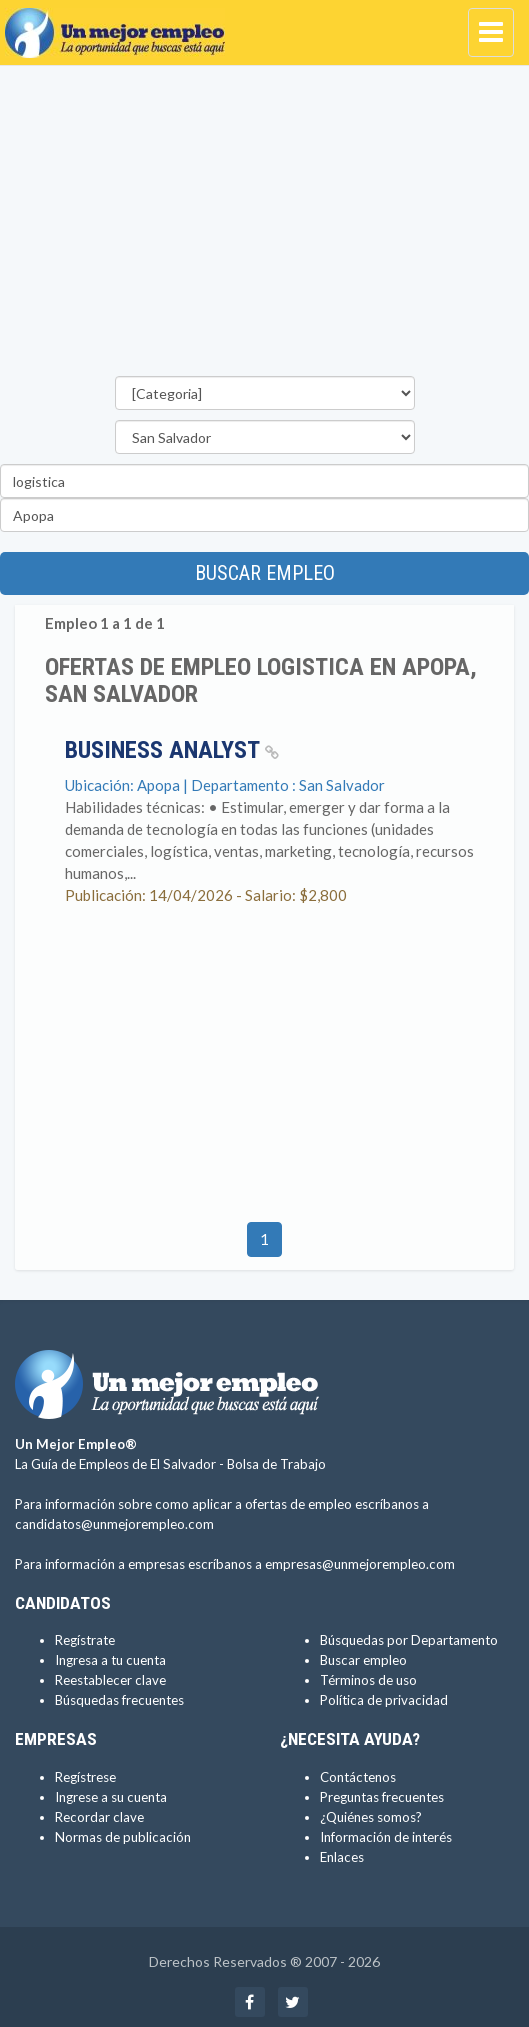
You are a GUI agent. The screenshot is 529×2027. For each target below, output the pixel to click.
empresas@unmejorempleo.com (360, 1564)
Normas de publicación (123, 1837)
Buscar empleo (265, 573)
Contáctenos (358, 1777)
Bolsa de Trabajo (276, 1464)
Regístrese (85, 1777)
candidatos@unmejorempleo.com (114, 1524)
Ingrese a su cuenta (111, 1797)
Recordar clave (99, 1817)
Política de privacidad (384, 1700)
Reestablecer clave (110, 1680)
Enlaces (342, 1857)
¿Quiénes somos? (371, 1817)
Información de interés (386, 1837)
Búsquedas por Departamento (409, 1640)
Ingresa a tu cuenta (110, 1660)
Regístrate (85, 1640)
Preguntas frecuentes (382, 1797)
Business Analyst (172, 750)
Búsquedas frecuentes (119, 1700)
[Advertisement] (264, 226)
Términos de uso (368, 1680)
